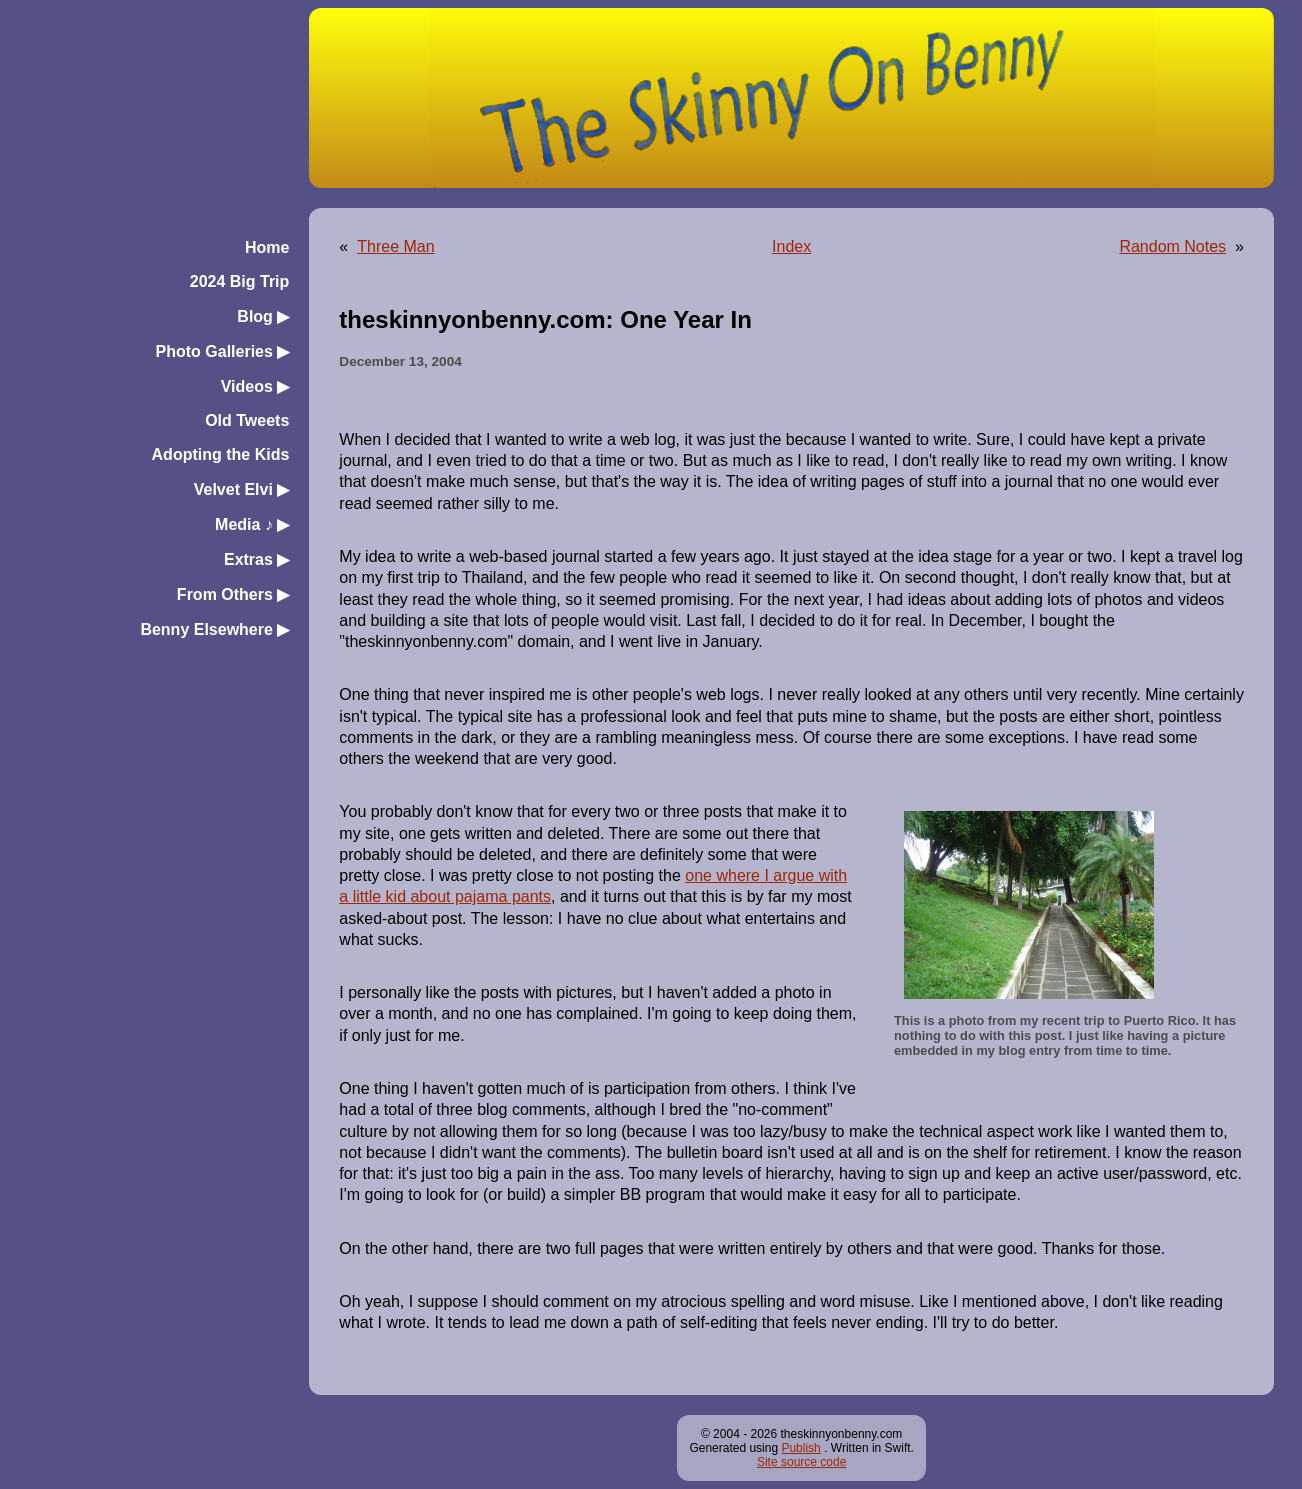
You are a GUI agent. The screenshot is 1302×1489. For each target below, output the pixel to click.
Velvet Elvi (242, 489)
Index (791, 246)
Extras (256, 559)
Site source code (801, 1462)
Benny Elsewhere (214, 629)
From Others (233, 594)
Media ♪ (252, 524)
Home (267, 247)
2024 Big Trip (240, 281)
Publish (800, 1448)
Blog (263, 316)
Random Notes (1172, 246)
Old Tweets (247, 420)
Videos (255, 386)
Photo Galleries (223, 351)
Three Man (395, 246)
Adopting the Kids (221, 454)
